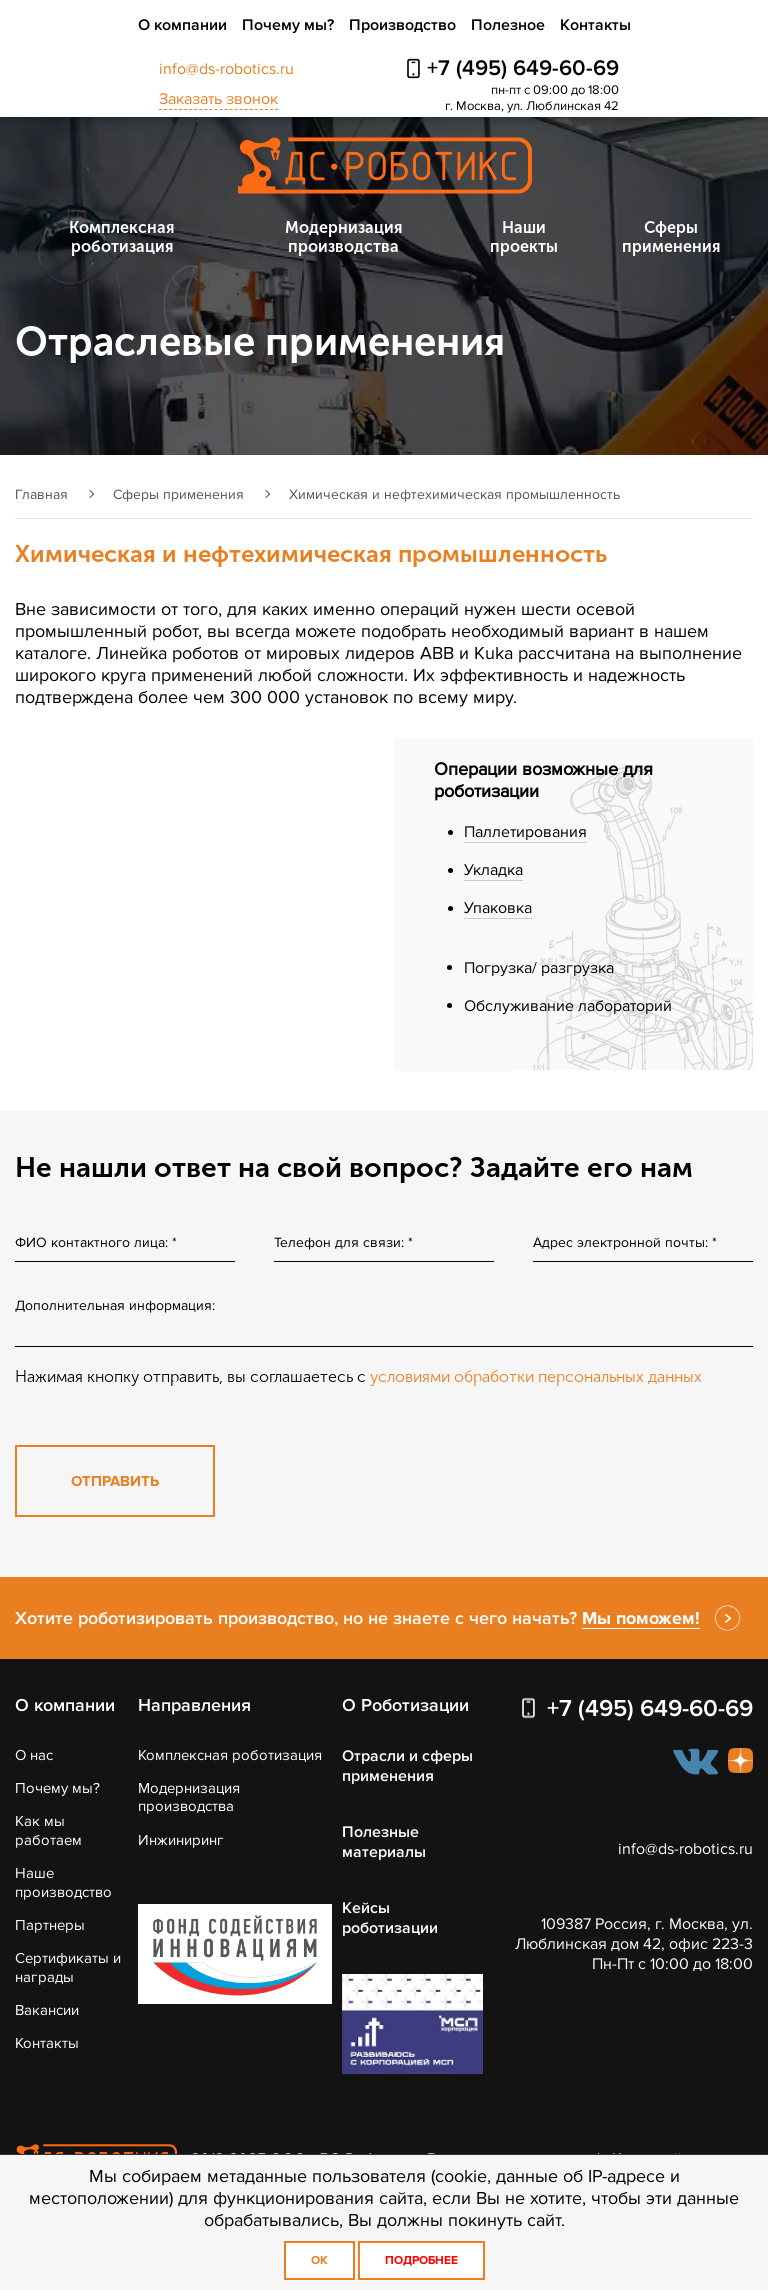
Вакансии (47, 2010)
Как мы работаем (48, 1830)
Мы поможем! (641, 1618)
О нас (34, 1755)
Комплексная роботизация (121, 237)
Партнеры (50, 1925)
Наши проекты (524, 237)
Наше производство (63, 1882)
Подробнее (421, 2260)
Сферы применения (671, 237)
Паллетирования (525, 832)
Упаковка (498, 908)
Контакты (595, 25)
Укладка (493, 870)
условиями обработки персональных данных (536, 1376)
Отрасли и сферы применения (407, 1766)
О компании (182, 25)
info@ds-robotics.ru (226, 69)
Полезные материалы (384, 1842)
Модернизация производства (343, 237)
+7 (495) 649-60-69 (523, 68)
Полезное (508, 25)
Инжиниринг (181, 1840)
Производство (402, 25)
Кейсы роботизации (390, 1918)
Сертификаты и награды (68, 1967)
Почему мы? (288, 25)
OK (319, 2260)
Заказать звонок (218, 99)
